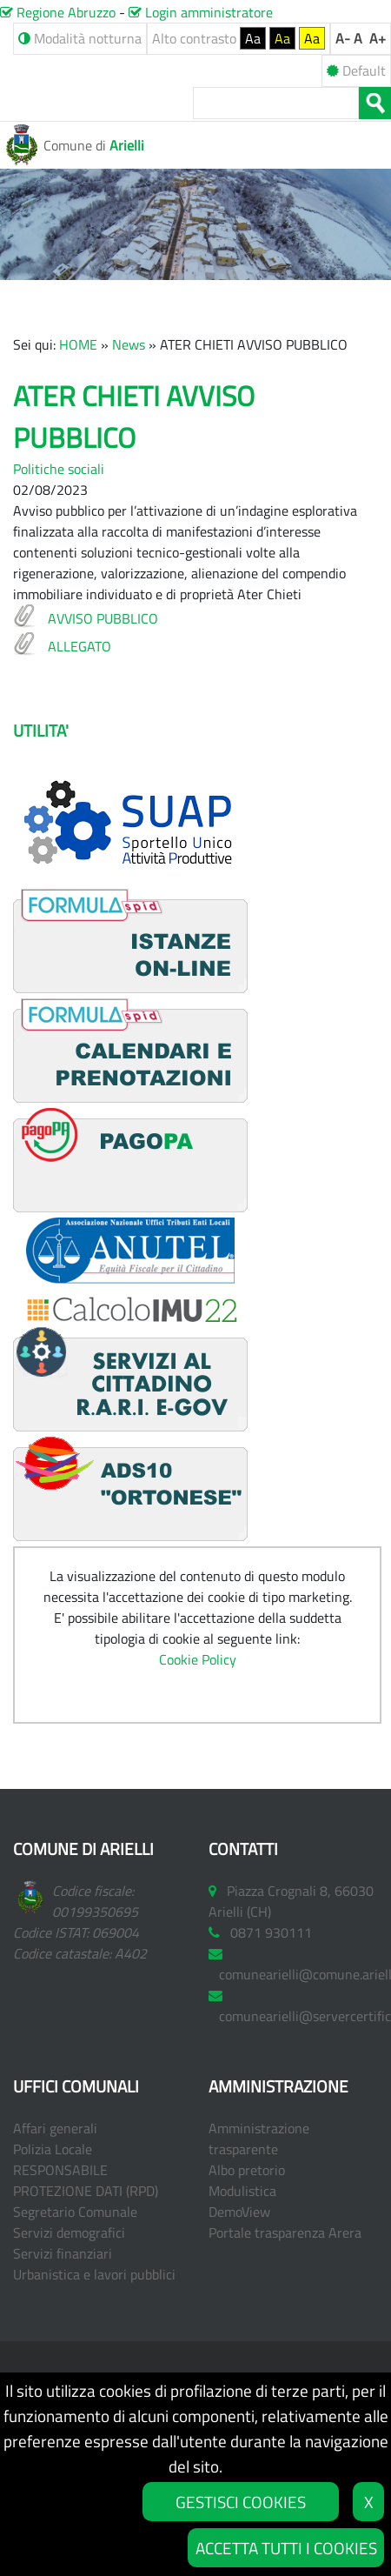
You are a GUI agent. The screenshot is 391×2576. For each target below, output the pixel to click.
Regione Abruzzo (58, 12)
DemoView (239, 2211)
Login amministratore (201, 12)
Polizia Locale (52, 2149)
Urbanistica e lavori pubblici (94, 2274)
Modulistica (242, 2190)
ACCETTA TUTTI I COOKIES (286, 2547)
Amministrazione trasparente (259, 2138)
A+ (377, 38)
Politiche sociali (58, 468)
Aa (253, 38)
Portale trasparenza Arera (285, 2232)
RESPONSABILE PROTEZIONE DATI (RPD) (85, 2180)
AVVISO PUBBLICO (103, 618)
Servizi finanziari (62, 2253)
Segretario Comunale (75, 2211)
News (128, 344)
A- (342, 38)
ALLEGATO (79, 646)
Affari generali (55, 2128)
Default (356, 70)
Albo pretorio (247, 2169)
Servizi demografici (69, 2232)
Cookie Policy (197, 1659)
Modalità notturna (80, 38)
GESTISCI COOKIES (241, 2501)
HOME (78, 344)
